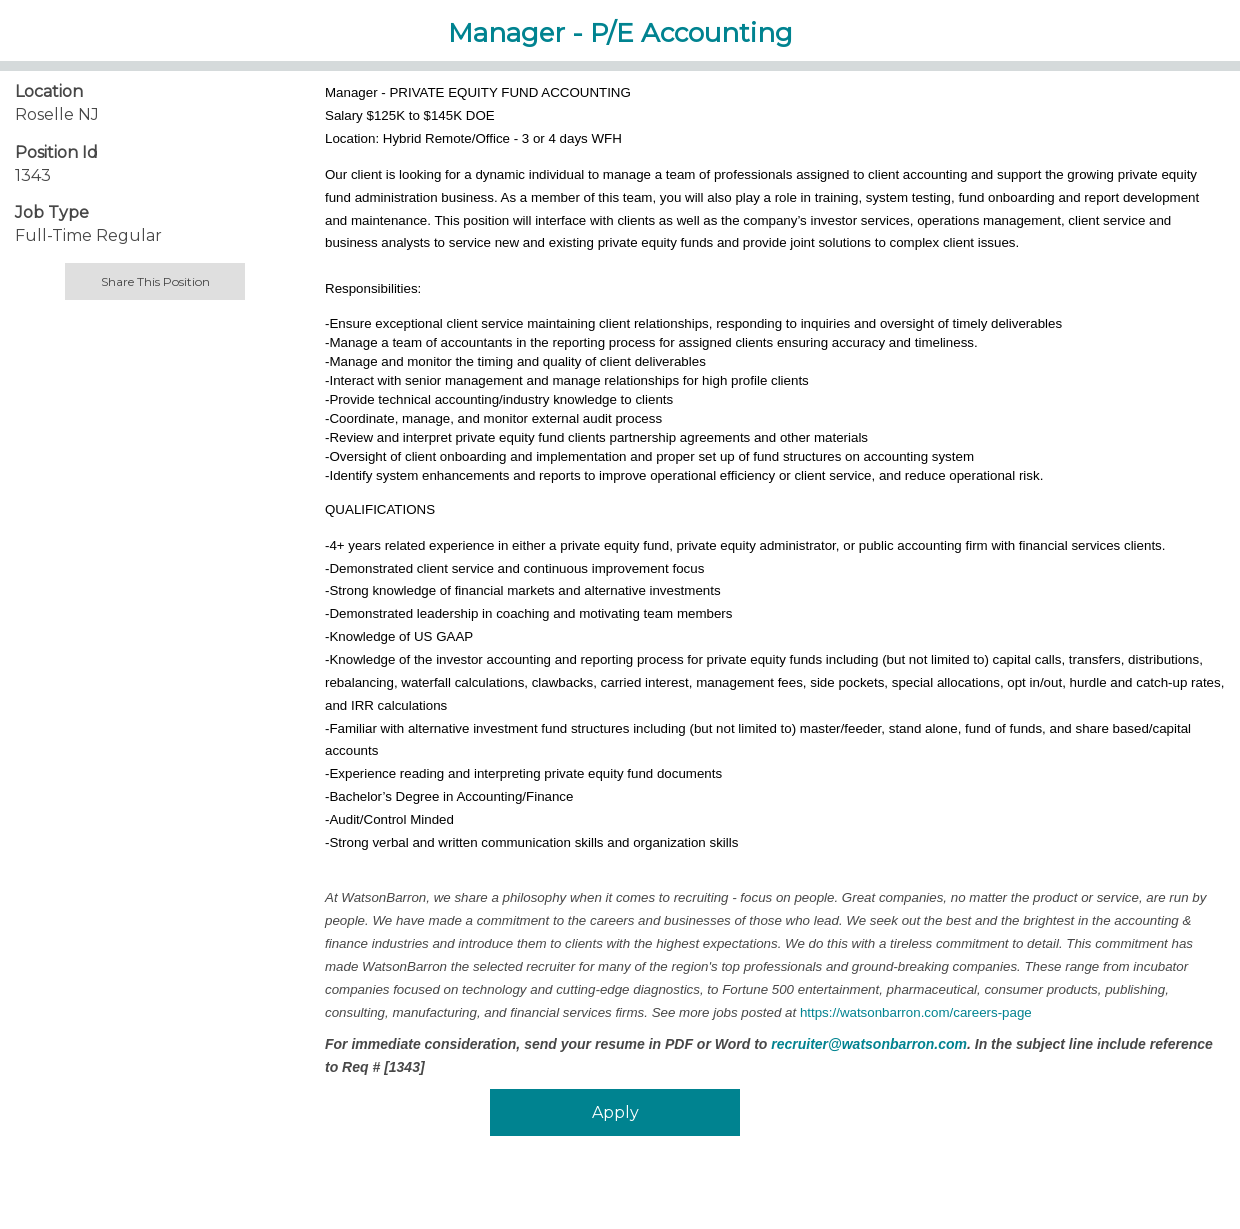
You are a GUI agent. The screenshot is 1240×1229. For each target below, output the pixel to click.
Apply (615, 1112)
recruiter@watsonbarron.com (869, 1044)
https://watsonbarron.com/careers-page (916, 1012)
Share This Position (155, 281)
